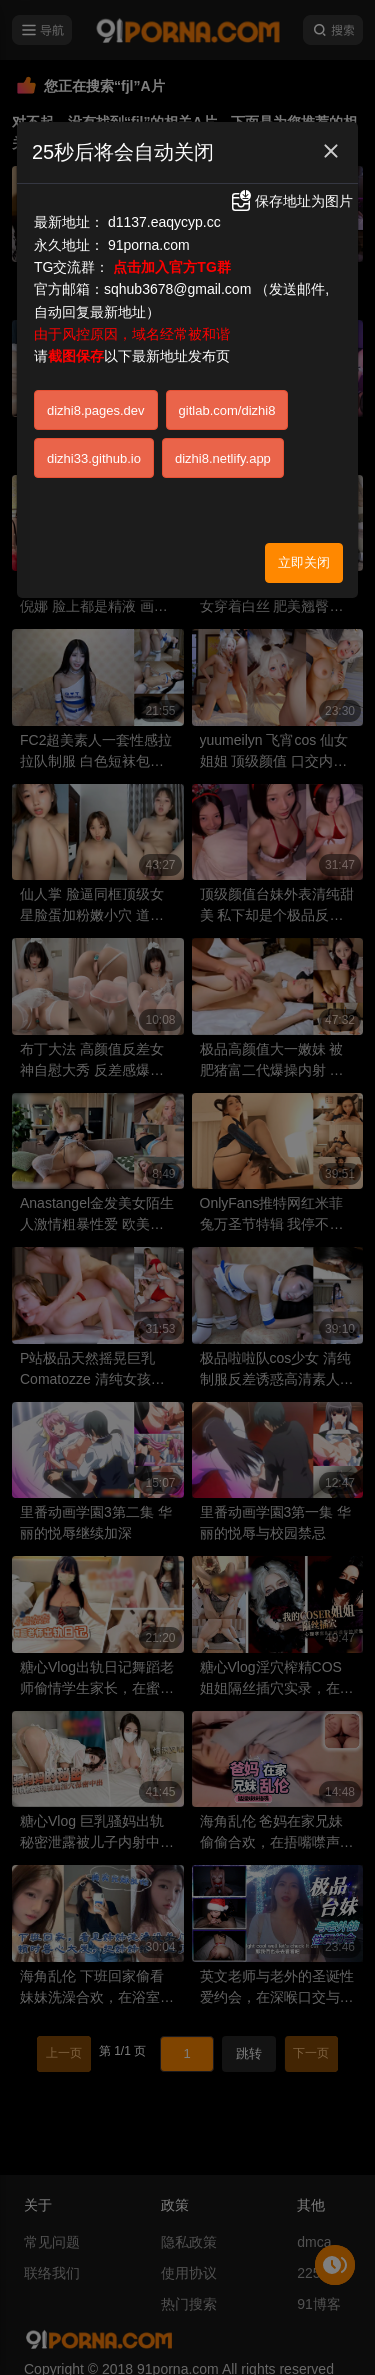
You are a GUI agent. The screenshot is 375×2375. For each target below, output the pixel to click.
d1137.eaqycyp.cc (164, 222)
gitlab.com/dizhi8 (227, 410)
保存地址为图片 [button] (291, 201)
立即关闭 (304, 562)
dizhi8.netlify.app (223, 458)
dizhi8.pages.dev (96, 410)
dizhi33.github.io (94, 458)
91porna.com (149, 245)
